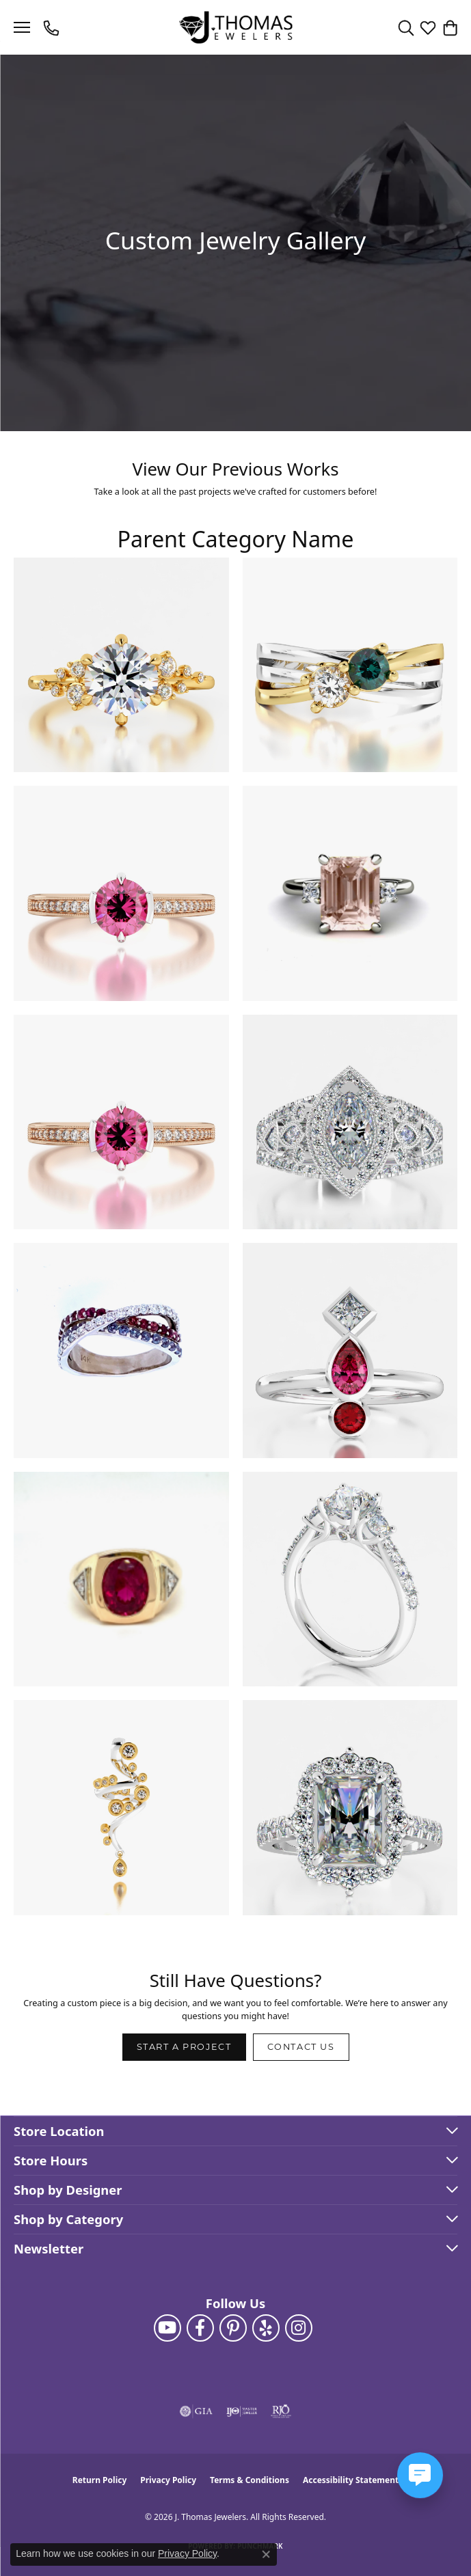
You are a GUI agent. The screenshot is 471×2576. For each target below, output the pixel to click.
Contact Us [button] (301, 2047)
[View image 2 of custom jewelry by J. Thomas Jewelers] (350, 665)
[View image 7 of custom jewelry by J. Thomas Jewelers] (121, 1350)
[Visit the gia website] (196, 2411)
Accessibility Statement (351, 2480)
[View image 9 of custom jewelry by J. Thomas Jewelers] (121, 1579)
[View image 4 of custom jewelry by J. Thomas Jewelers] (350, 893)
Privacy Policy (168, 2480)
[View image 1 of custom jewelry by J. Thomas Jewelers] (121, 665)
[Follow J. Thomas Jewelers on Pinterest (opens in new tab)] (233, 2328)
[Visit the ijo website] (241, 2411)
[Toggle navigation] (22, 27)
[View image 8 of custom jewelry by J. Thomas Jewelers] (350, 1350)
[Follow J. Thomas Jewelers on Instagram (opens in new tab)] (298, 2328)
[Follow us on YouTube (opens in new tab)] (167, 2328)
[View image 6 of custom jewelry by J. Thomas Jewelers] (350, 1122)
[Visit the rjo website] (281, 2411)
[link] (53, 27)
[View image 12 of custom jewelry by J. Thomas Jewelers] (350, 1807)
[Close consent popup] (266, 2554)
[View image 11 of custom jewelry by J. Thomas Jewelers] (121, 1807)
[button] (406, 27)
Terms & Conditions (249, 2480)
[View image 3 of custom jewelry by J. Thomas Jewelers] (121, 893)
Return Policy (99, 2480)
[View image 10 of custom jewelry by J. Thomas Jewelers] (350, 1579)
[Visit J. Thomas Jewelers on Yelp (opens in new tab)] (266, 2328)
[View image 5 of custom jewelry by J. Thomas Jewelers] (121, 1122)
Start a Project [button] (184, 2047)
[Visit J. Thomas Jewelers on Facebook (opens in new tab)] (200, 2328)
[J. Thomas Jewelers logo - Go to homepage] (235, 28)
